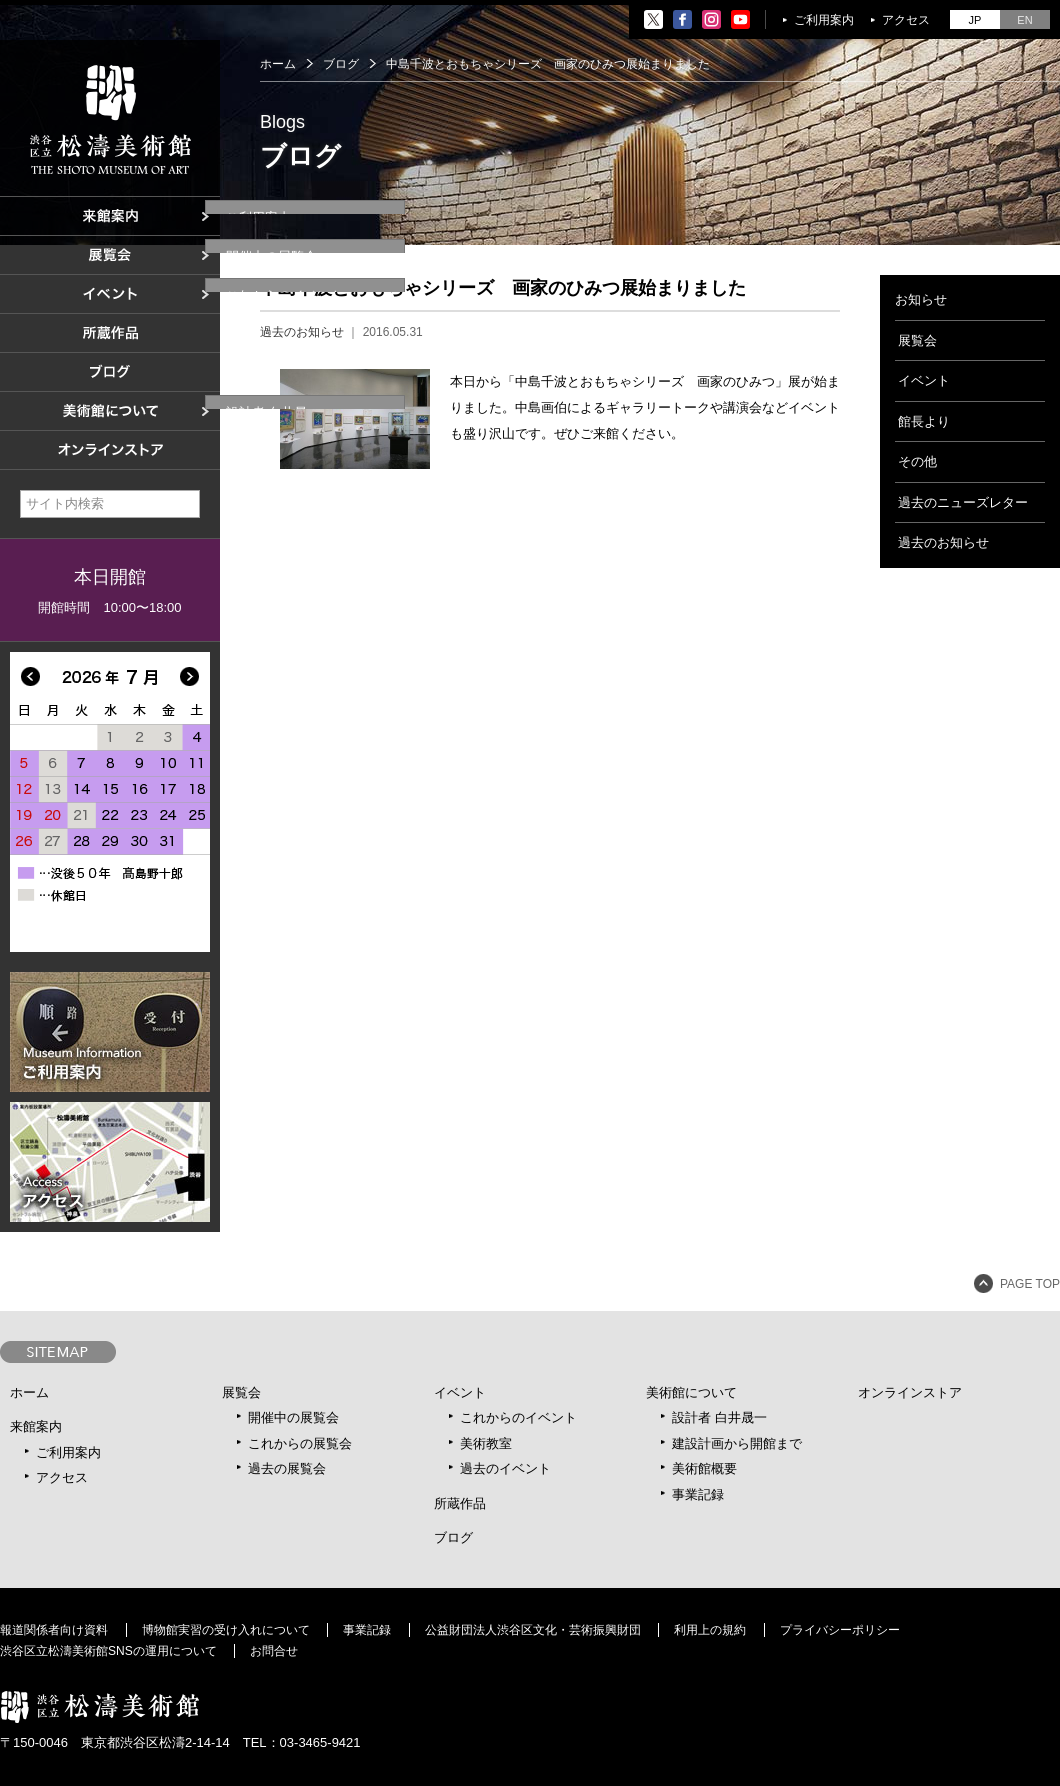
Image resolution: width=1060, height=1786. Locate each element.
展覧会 (917, 340)
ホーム (278, 64)
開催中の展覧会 (293, 1417)
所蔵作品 (460, 1503)
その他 (917, 461)
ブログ (341, 64)
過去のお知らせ (302, 332)
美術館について (691, 1392)
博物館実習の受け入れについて (226, 1630)
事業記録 (698, 1494)
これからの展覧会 (300, 1443)
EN (1024, 20)
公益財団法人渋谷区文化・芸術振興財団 (533, 1630)
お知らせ (921, 299)
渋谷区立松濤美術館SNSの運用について (108, 1651)
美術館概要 (704, 1468)
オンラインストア (910, 1392)
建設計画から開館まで (737, 1443)
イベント (924, 380)
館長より (924, 421)
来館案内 (36, 1426)
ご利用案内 (824, 20)
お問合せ (274, 1651)
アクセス (906, 20)
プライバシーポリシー (840, 1630)
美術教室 (486, 1443)
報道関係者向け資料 (54, 1630)
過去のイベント (505, 1468)
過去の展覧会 (287, 1468)
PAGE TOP (1030, 1284)
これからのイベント (518, 1417)
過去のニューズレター (963, 502)
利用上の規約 (710, 1630)
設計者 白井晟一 (719, 1417)
